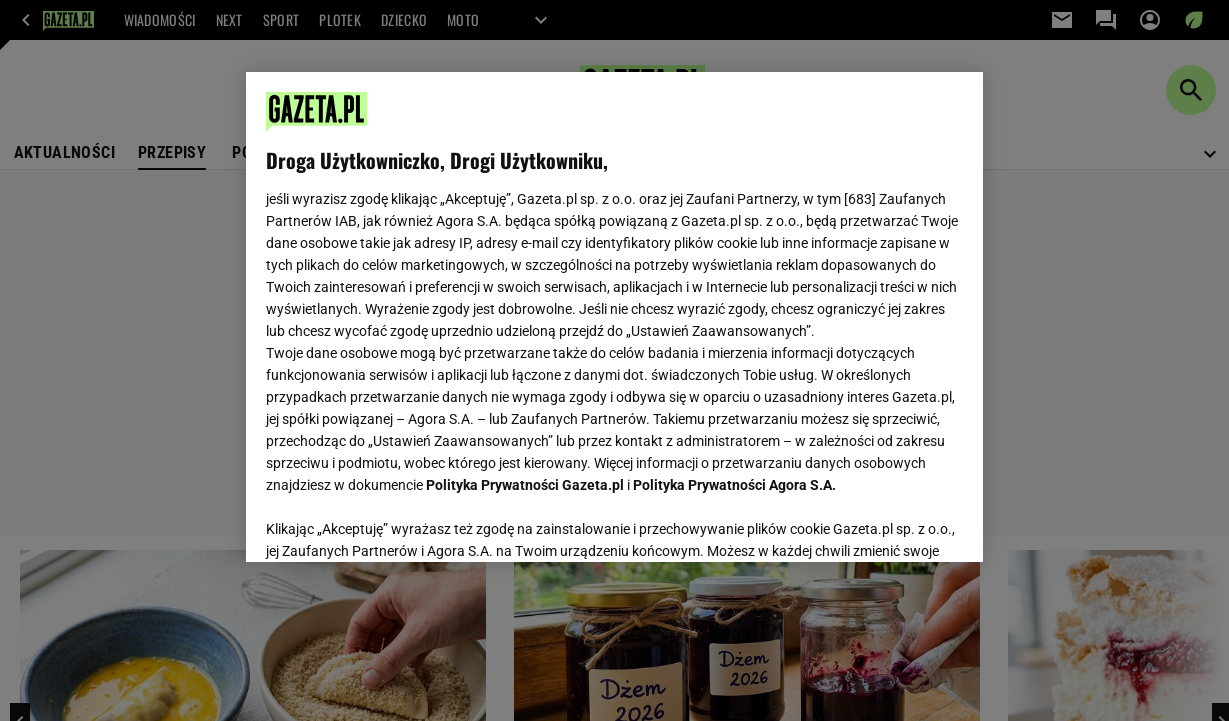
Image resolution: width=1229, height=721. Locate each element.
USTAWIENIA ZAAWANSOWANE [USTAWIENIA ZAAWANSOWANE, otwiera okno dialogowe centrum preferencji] (396, 522)
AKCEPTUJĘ (895, 523)
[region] (614, 317)
